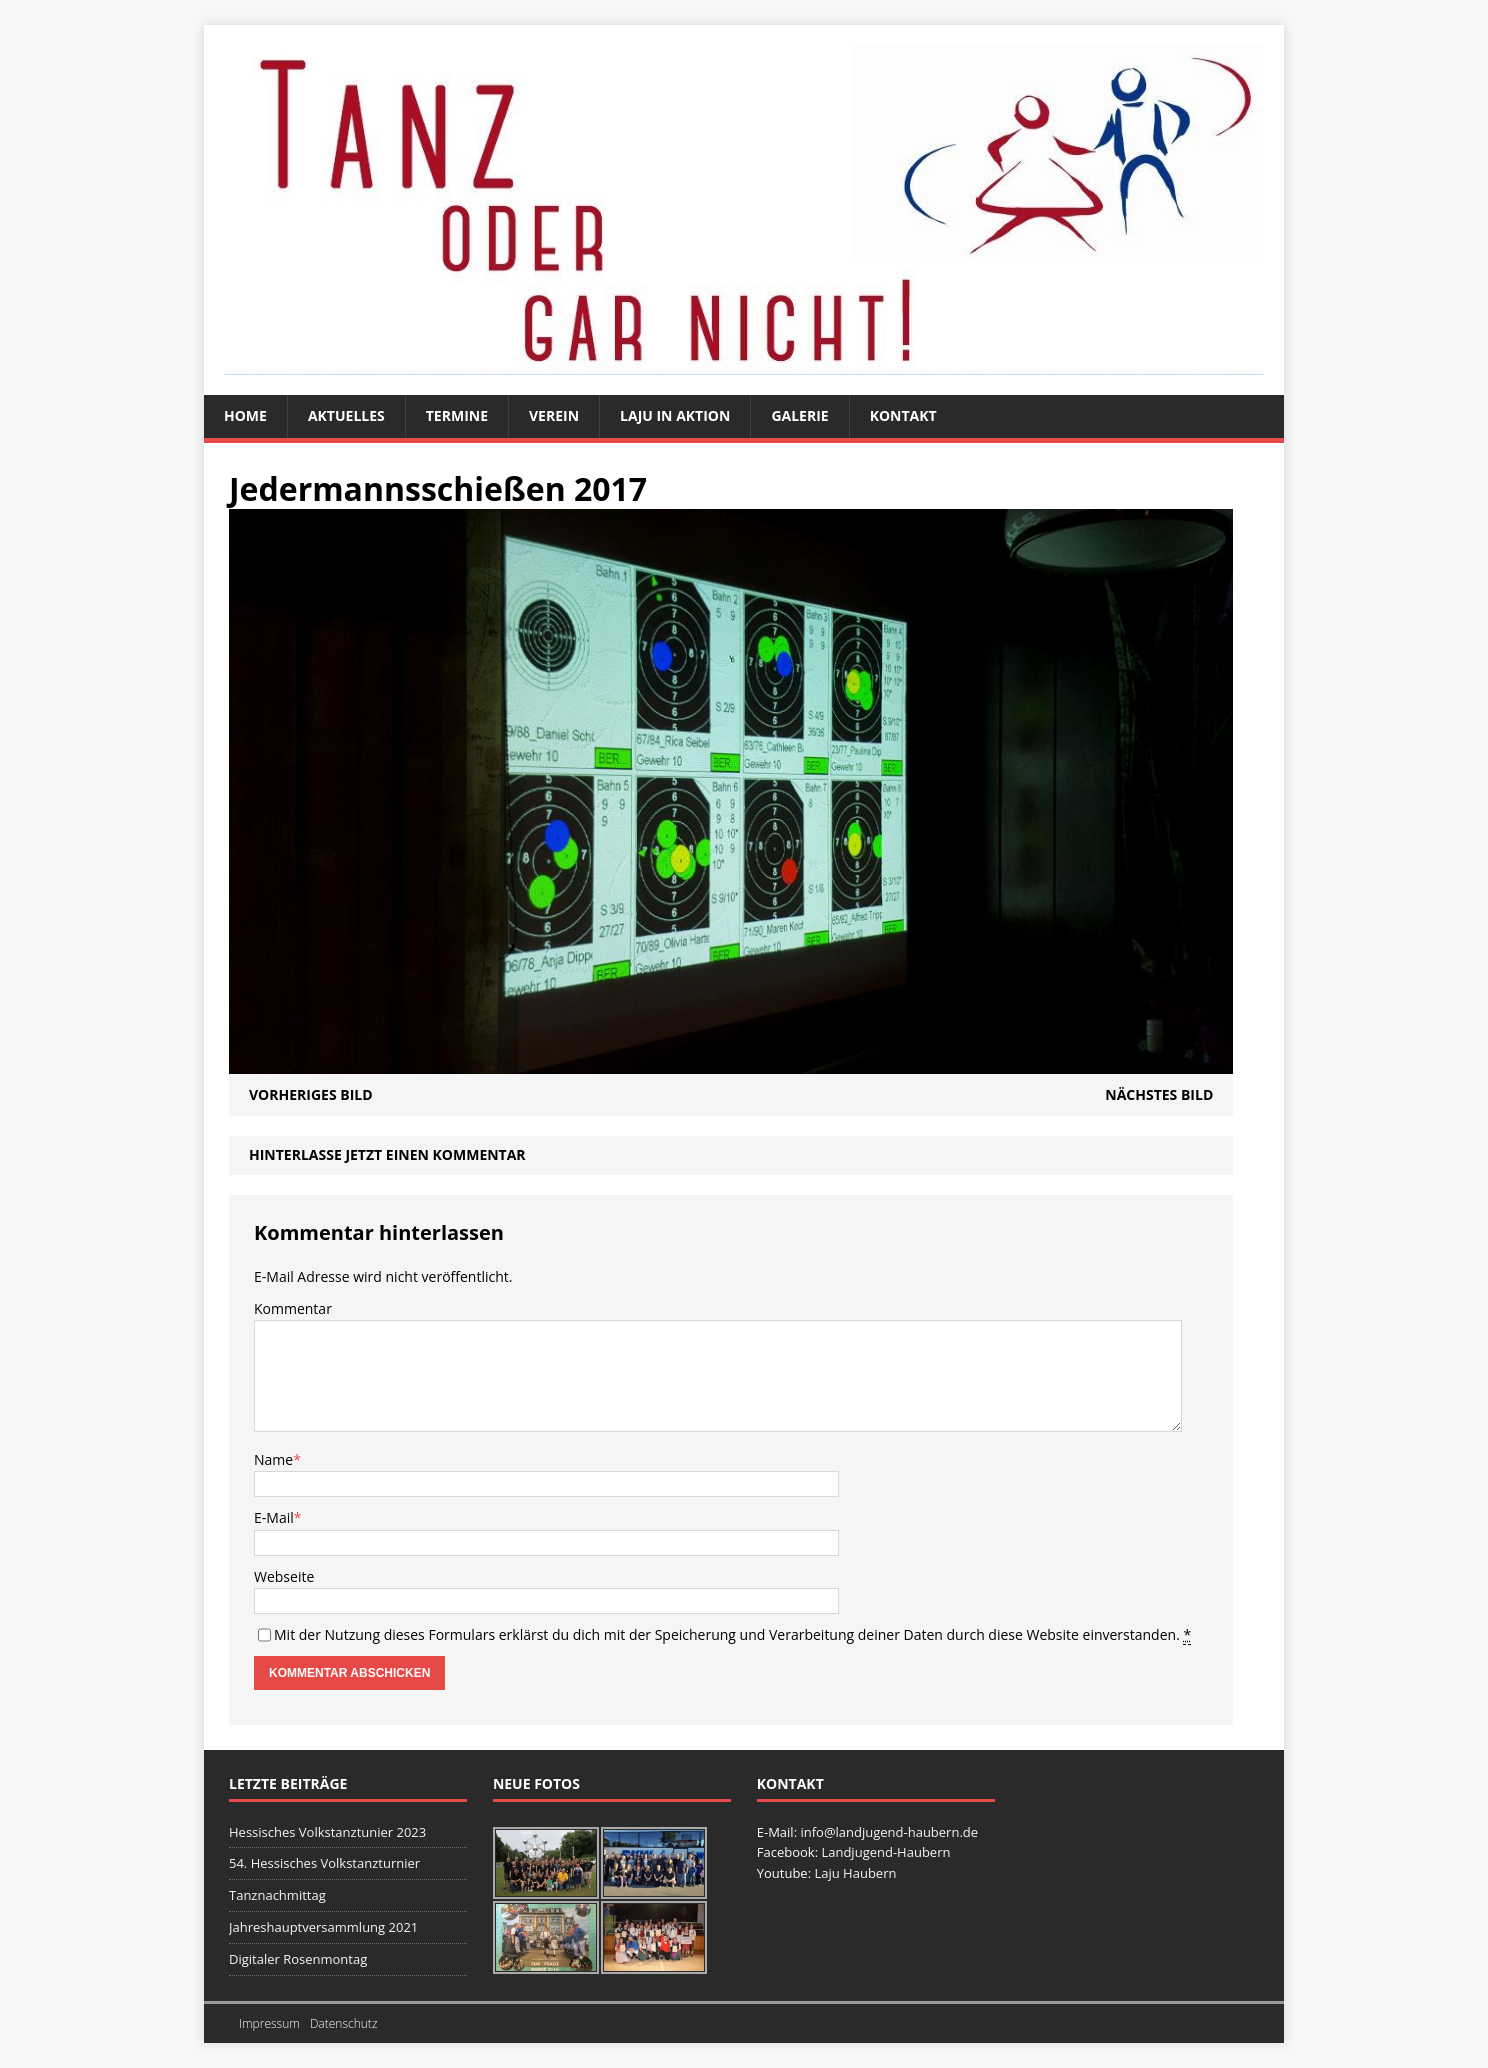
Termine (457, 415)
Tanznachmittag (277, 1895)
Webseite (284, 1576)
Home (245, 415)
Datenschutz (344, 2023)
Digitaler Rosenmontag (298, 1959)
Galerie (799, 415)
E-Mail (274, 1517)
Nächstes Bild (1159, 1094)
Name (273, 1459)
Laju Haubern (855, 1873)
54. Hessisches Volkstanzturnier (324, 1863)
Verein (554, 415)
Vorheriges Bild (311, 1094)
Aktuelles (346, 415)
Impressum (269, 2023)
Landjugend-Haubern (885, 1852)
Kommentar (293, 1308)
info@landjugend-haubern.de (889, 1832)
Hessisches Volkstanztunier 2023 (327, 1832)
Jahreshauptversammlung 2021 (323, 1927)
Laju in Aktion (675, 415)
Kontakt (903, 415)
